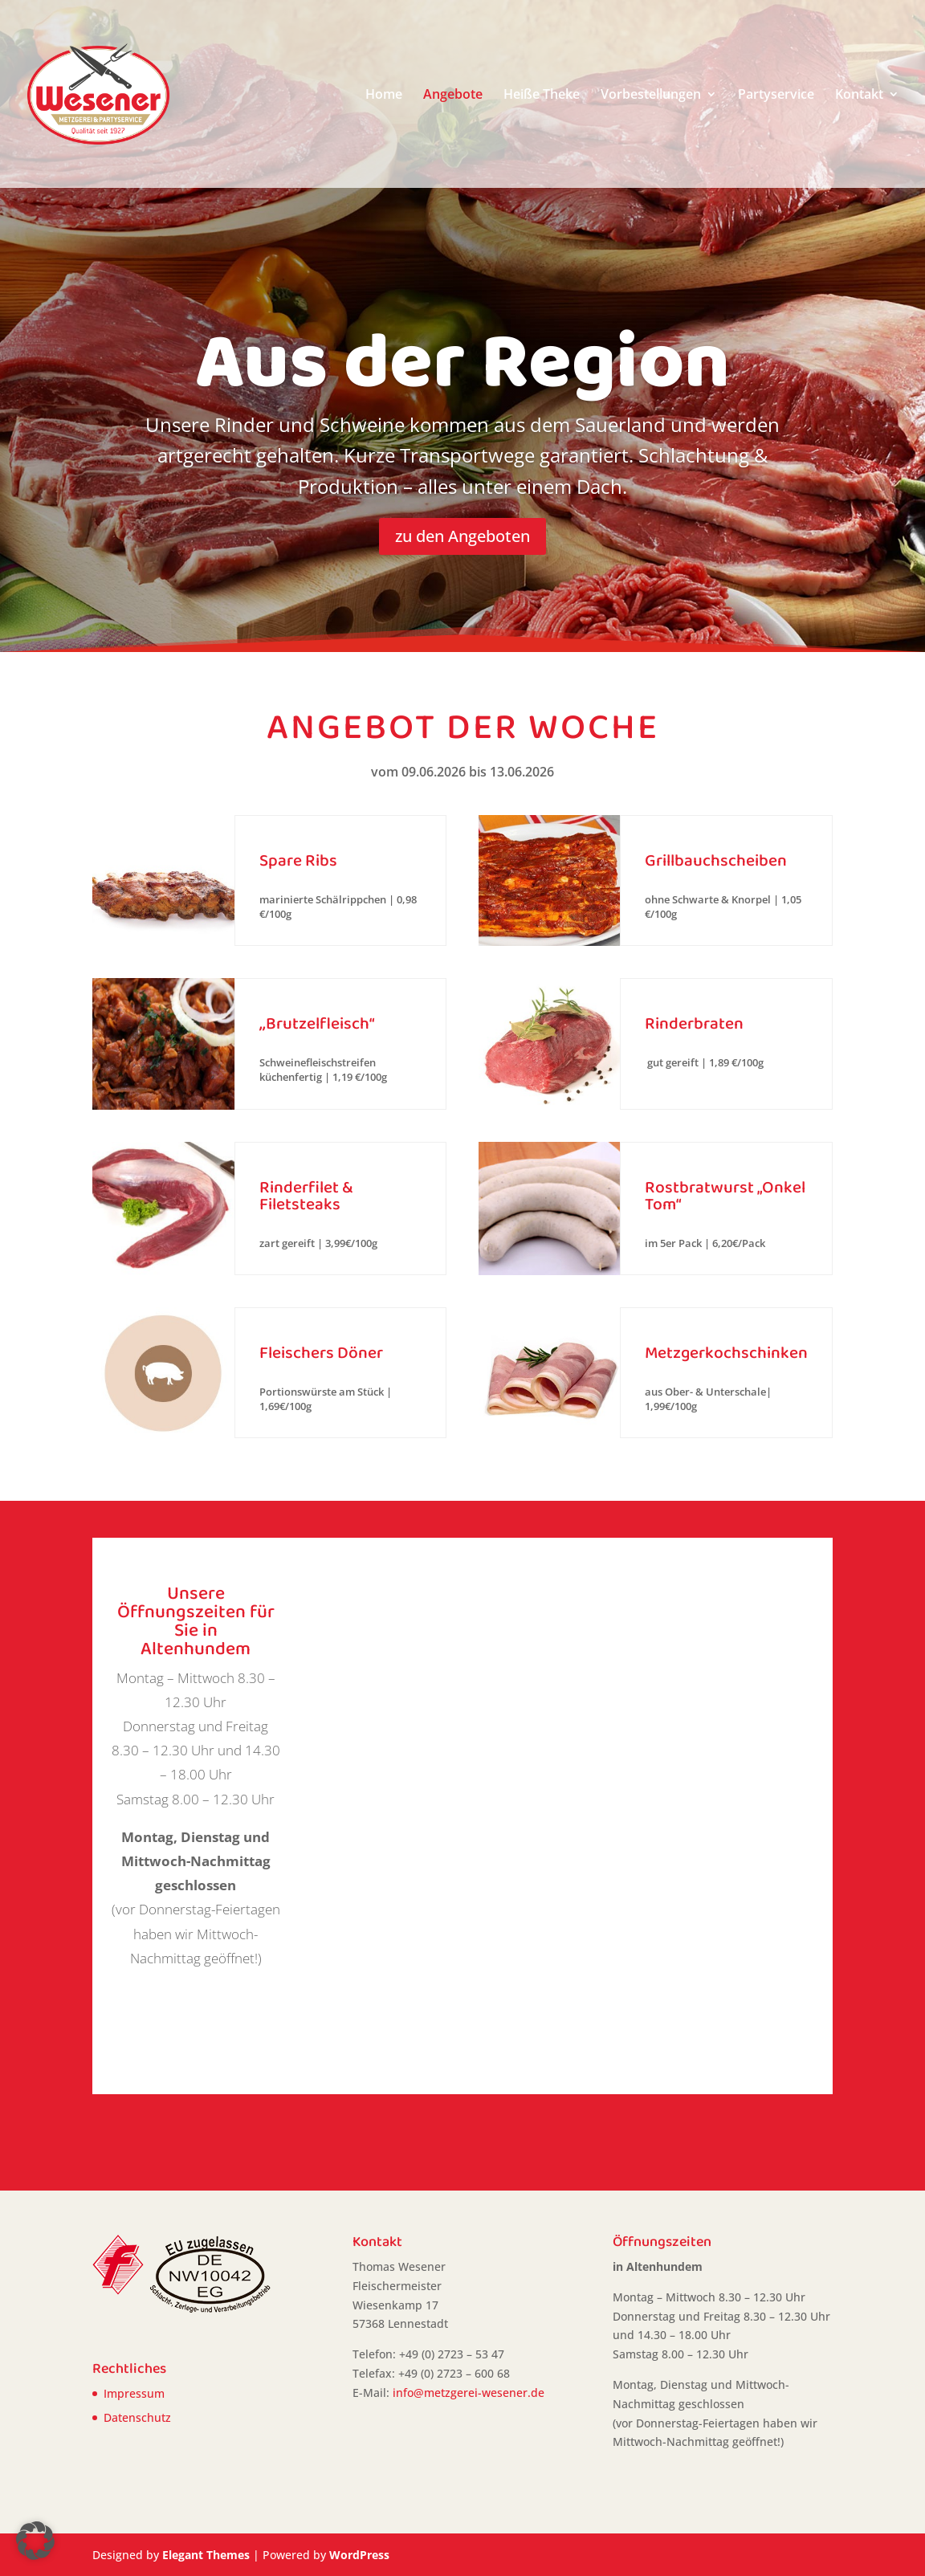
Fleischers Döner (321, 1352)
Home (383, 95)
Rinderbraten (694, 1023)
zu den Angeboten (462, 536)
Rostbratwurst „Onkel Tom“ (725, 1195)
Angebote (453, 95)
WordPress (359, 2554)
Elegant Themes (206, 2554)
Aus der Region (462, 362)
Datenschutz (137, 2417)
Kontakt (859, 95)
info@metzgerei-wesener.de (468, 2392)
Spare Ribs (298, 860)
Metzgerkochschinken (726, 1352)
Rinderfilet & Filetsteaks (306, 1195)
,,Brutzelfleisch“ (316, 1023)
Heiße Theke (541, 95)
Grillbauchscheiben (716, 860)
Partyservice (776, 95)
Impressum (134, 2393)
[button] (35, 2540)
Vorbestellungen (651, 95)
